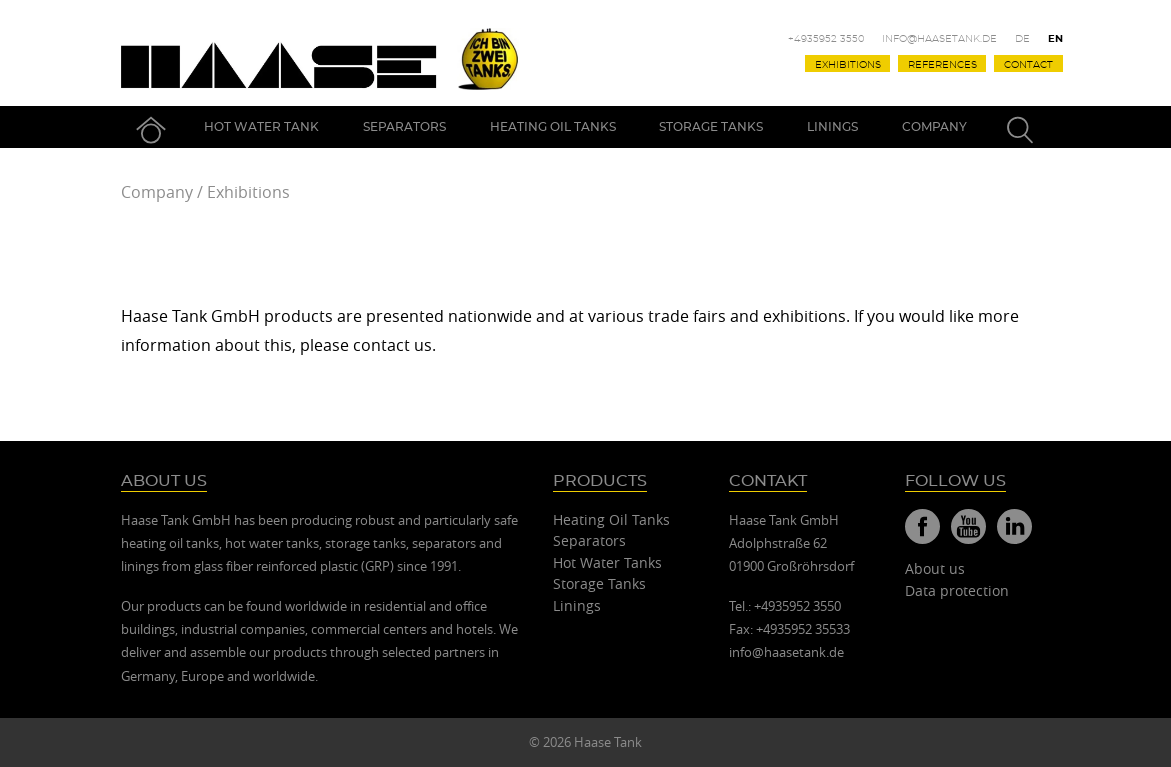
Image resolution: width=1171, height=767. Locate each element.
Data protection (957, 590)
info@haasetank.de (939, 39)
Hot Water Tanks (607, 562)
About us (935, 568)
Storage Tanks (711, 127)
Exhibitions (848, 64)
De (1022, 39)
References (942, 64)
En (1055, 39)
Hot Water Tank (261, 127)
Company (934, 127)
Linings (832, 127)
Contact (1028, 64)
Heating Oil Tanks (553, 127)
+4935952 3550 (826, 39)
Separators (404, 127)
